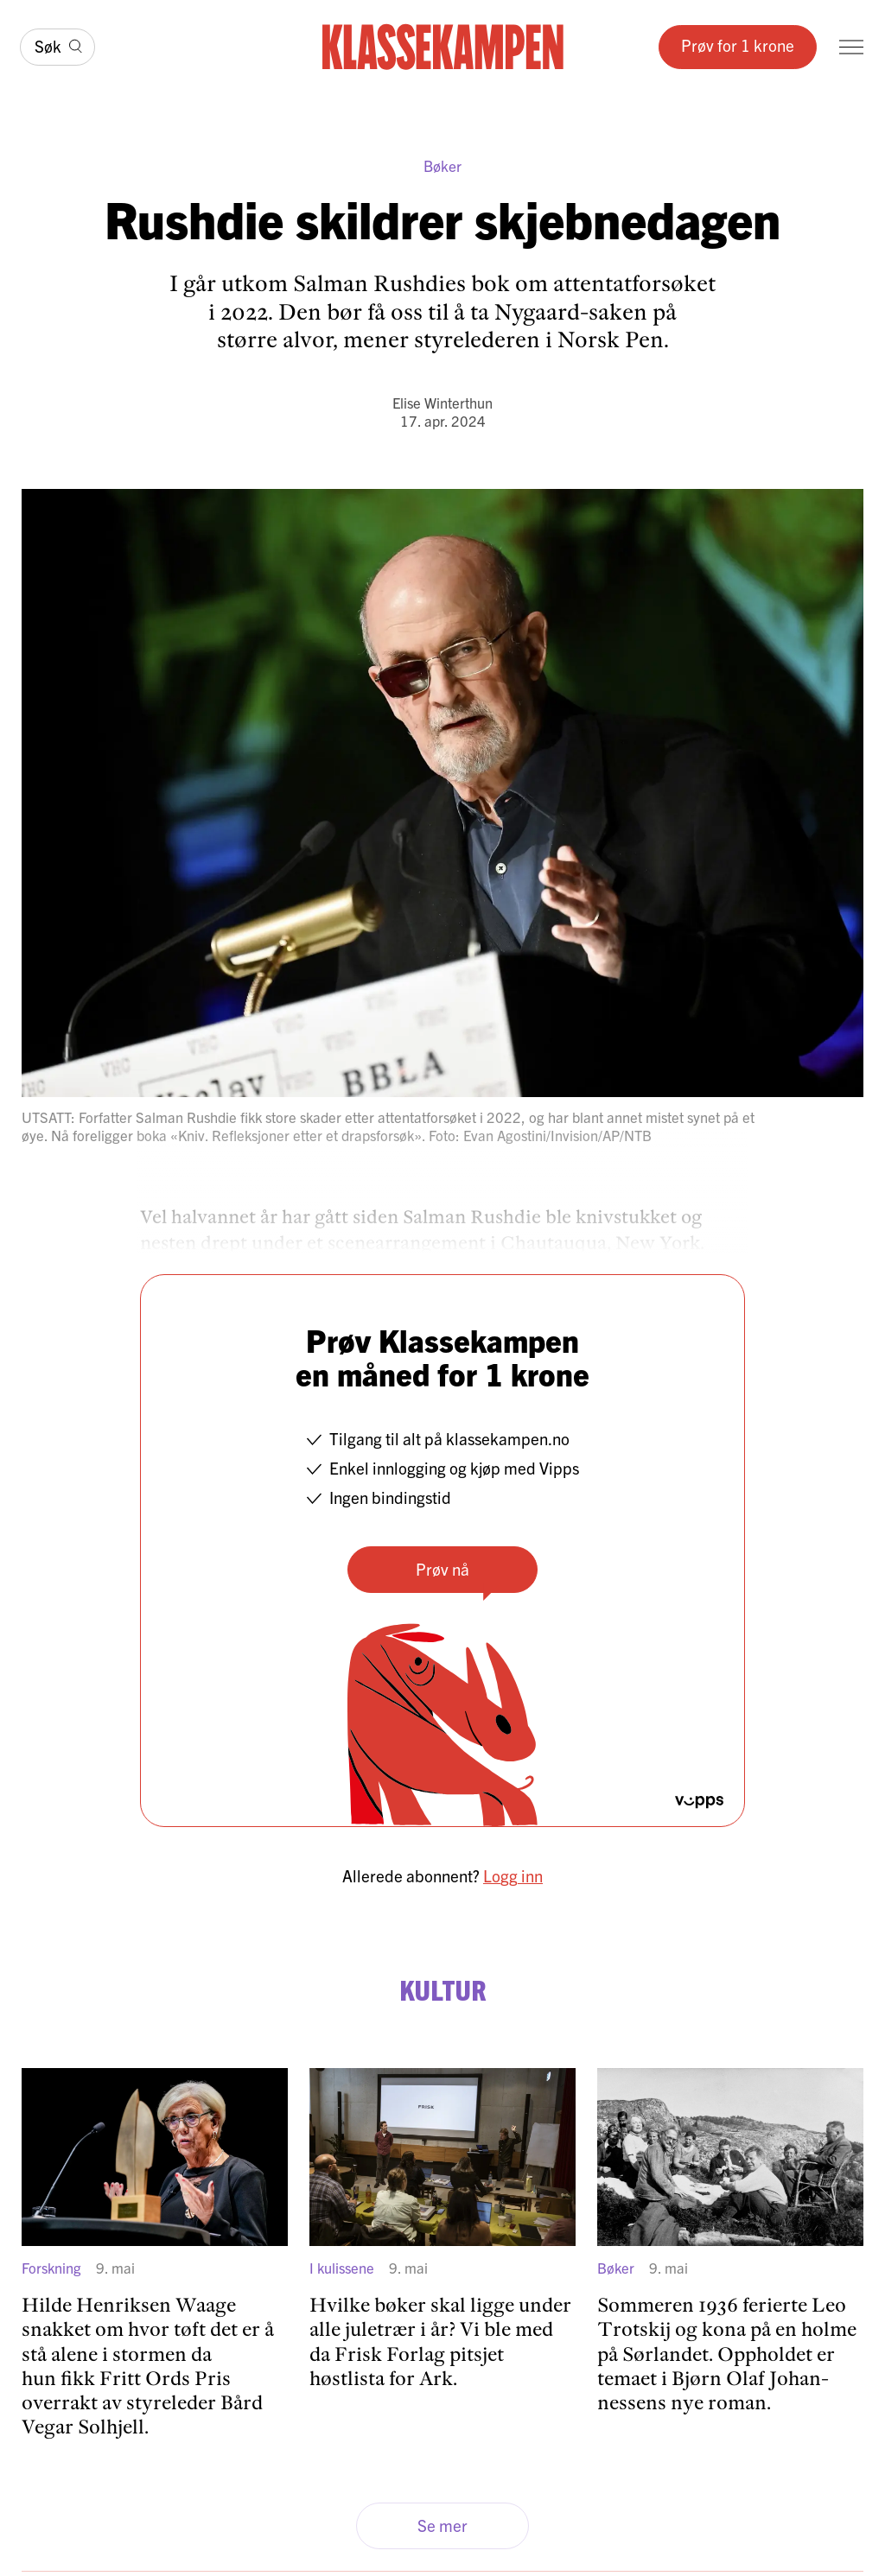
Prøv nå (442, 1568)
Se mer (442, 2525)
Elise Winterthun (442, 402)
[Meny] (851, 47)
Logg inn (513, 1875)
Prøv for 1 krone (737, 45)
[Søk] (57, 48)
